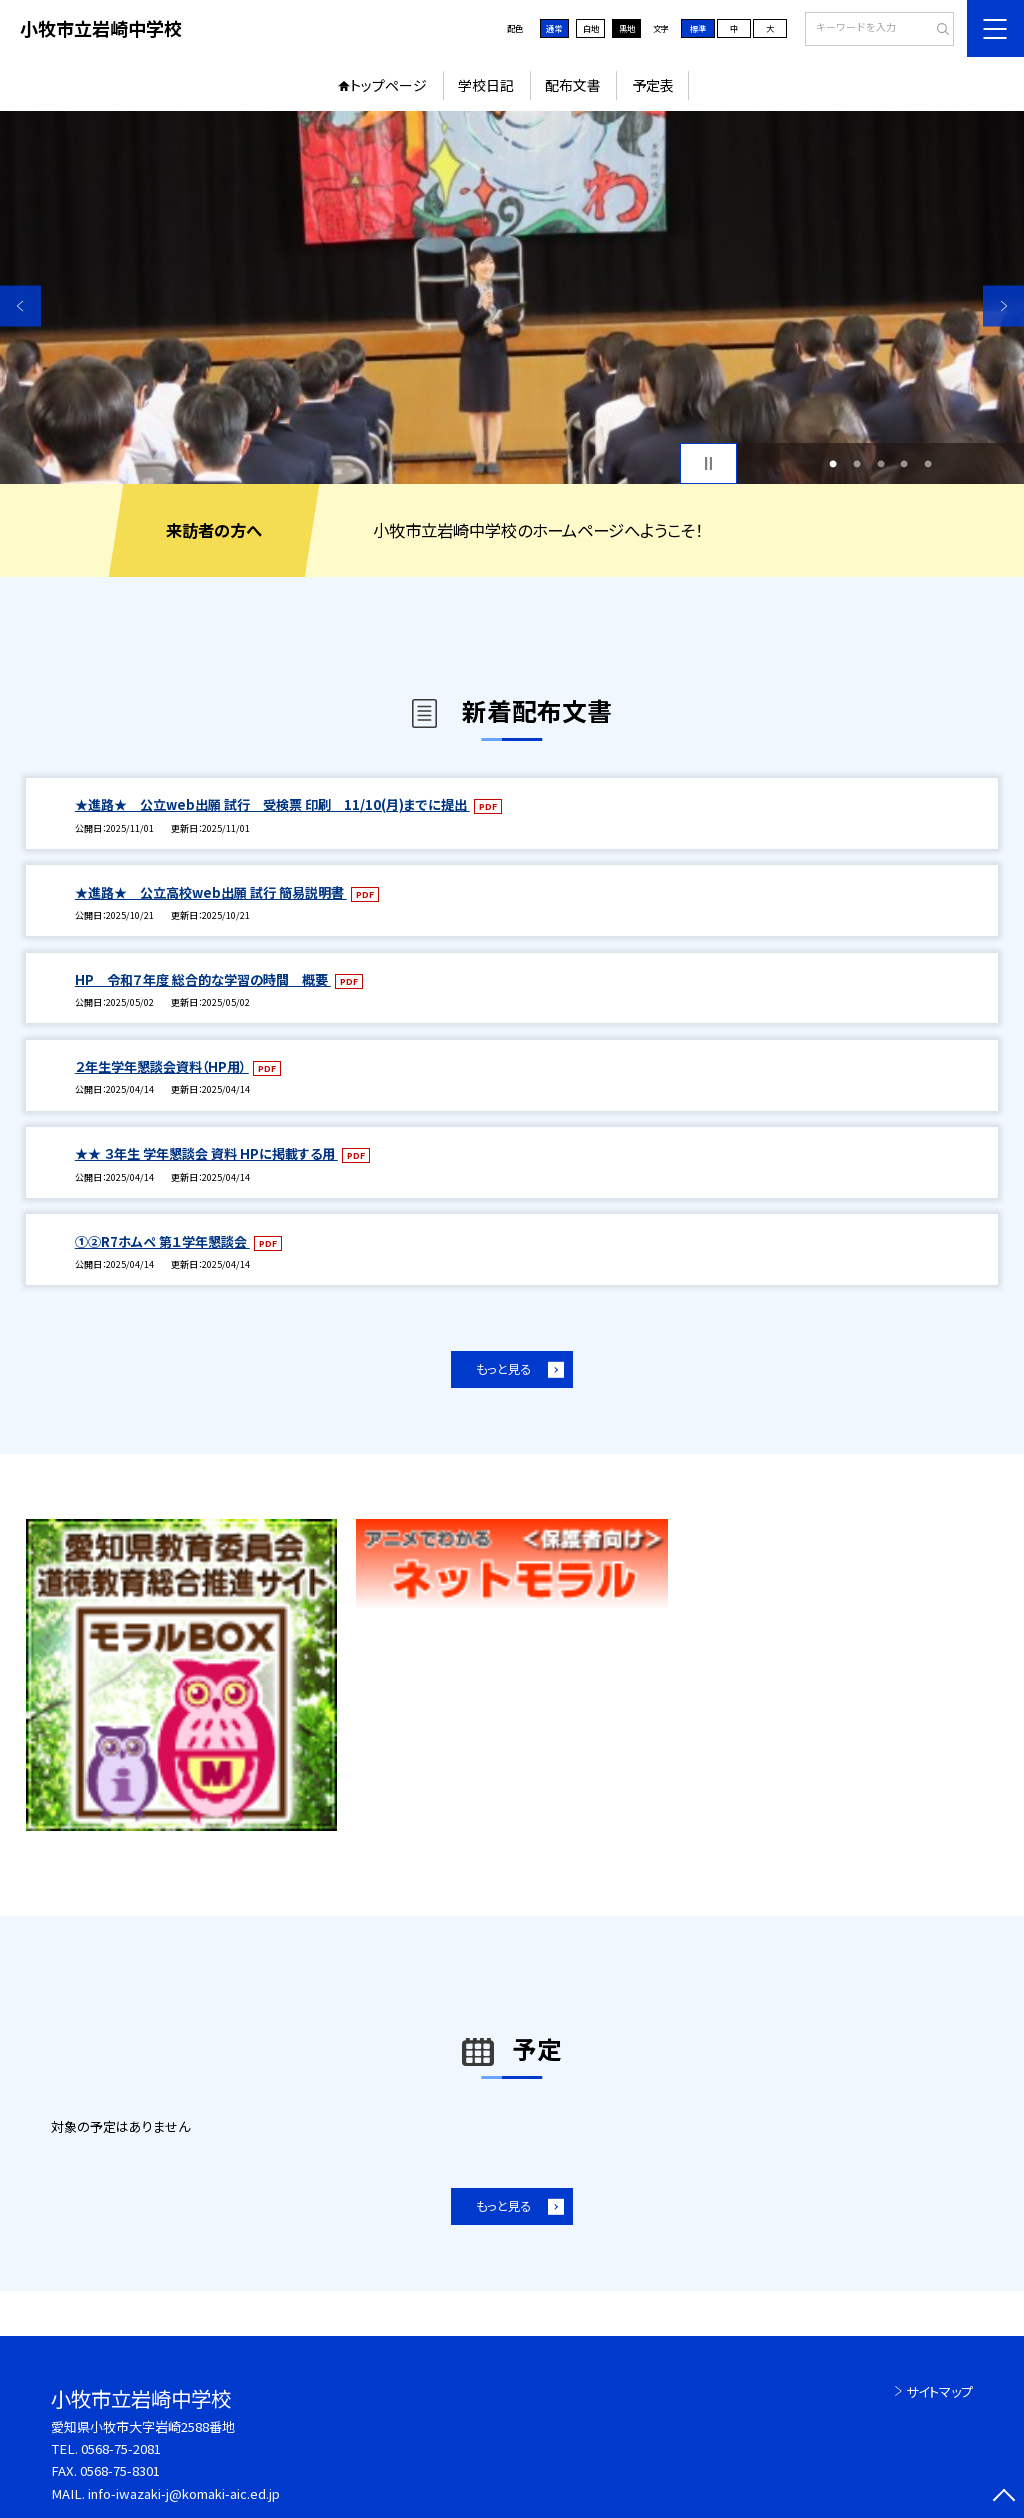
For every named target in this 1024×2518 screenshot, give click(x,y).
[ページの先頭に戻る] (1003, 2497)
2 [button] (857, 464)
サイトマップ (939, 2391)
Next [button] (1003, 305)
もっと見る (503, 1369)
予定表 (653, 85)
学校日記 (486, 85)
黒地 (627, 28)
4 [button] (904, 464)
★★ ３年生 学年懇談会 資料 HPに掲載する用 (206, 1153)
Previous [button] (20, 305)
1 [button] (833, 464)
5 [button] (928, 464)
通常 (554, 28)
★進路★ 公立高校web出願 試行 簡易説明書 (211, 892)
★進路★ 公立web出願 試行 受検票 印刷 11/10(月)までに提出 (272, 804)
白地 (591, 28)
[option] (512, 297)
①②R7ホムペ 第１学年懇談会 (162, 1241)
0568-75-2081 (121, 2448)
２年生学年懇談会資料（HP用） (162, 1066)
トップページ (388, 85)
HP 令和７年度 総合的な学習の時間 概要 (203, 979)
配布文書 (573, 85)
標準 (698, 28)
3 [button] (881, 464)
